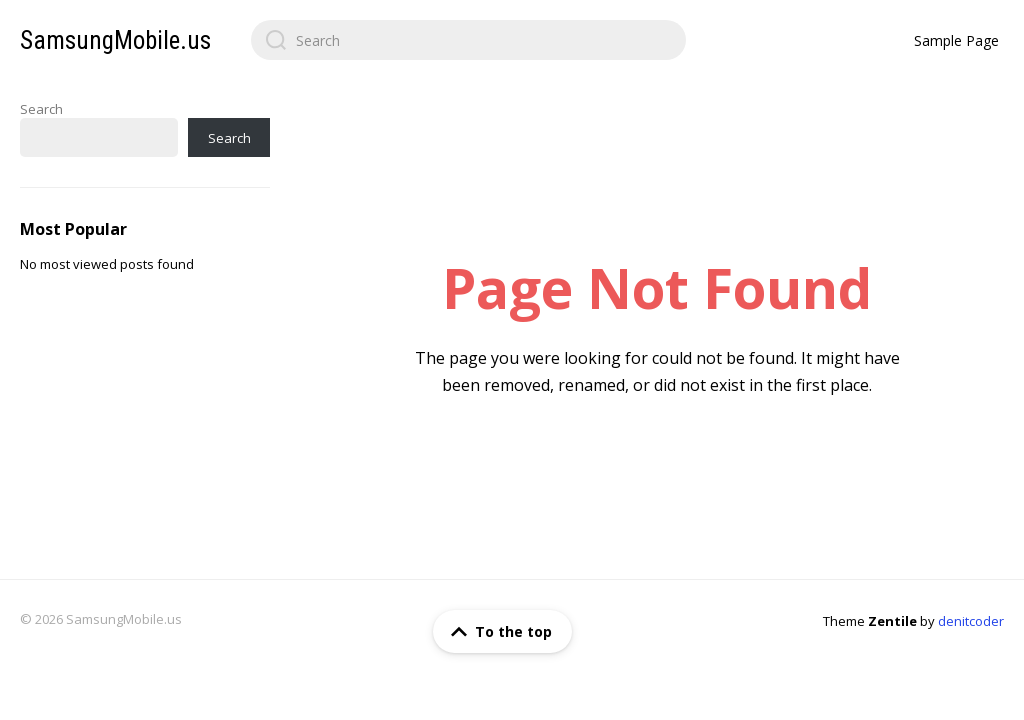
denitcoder (971, 621)
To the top (497, 632)
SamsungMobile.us (115, 40)
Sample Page (956, 40)
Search (41, 109)
